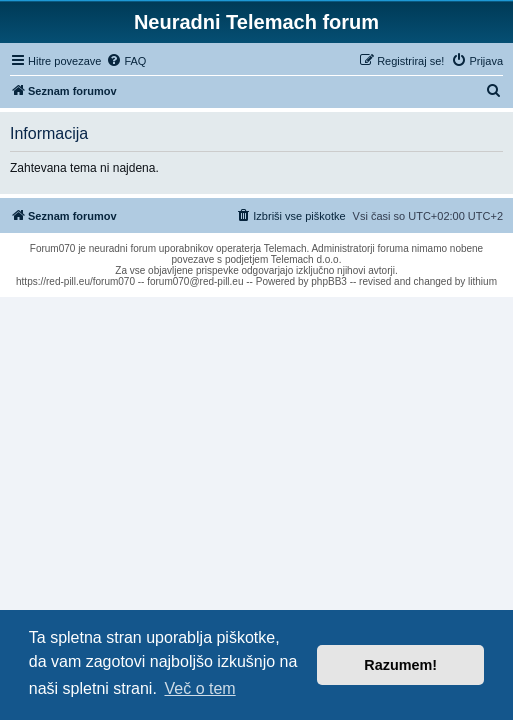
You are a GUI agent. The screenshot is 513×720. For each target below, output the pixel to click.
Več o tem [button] (200, 688)
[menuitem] (126, 61)
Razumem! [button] (400, 665)
